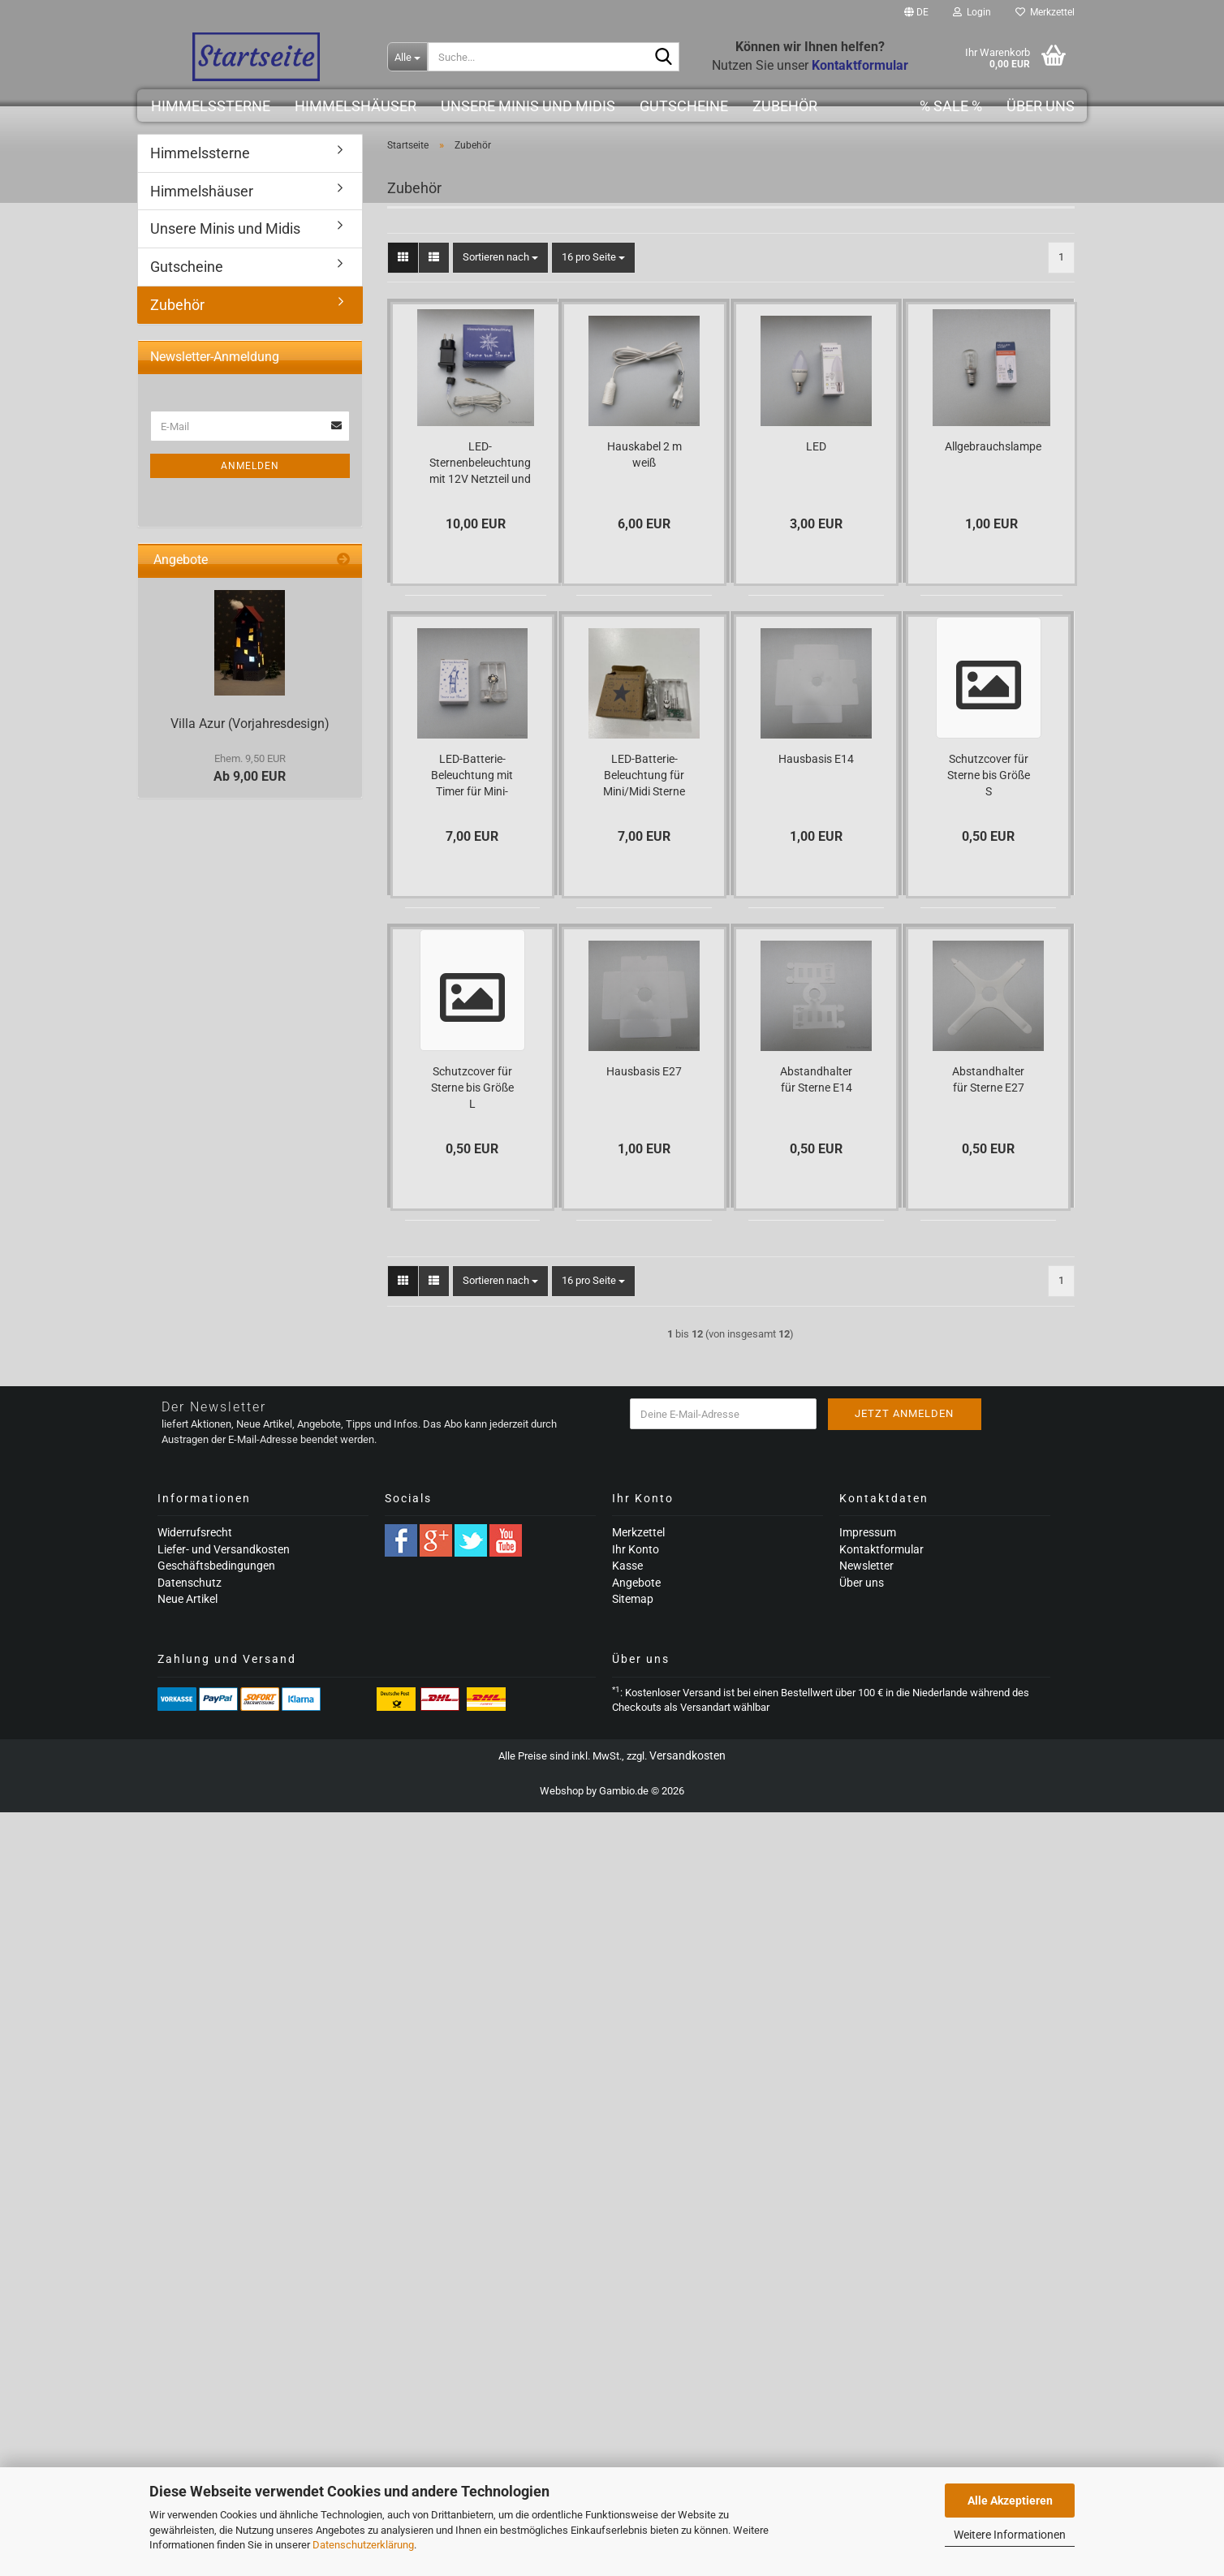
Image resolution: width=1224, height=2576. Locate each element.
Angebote (636, 1582)
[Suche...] (407, 56)
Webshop (562, 1791)
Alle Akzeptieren (1010, 2500)
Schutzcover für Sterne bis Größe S (988, 775)
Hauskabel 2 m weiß (644, 454)
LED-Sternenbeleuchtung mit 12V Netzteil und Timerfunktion (480, 463)
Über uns (1040, 105)
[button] (916, 12)
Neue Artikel (187, 1598)
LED (816, 446)
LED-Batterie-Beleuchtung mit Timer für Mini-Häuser (472, 775)
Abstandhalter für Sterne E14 (816, 1079)
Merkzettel (1045, 12)
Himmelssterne (210, 105)
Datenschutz (189, 1582)
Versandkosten (687, 1755)
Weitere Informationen (1010, 2534)
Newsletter (866, 1565)
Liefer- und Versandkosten (223, 1549)
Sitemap (632, 1598)
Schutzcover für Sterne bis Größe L (472, 1087)
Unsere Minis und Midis (528, 105)
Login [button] (972, 12)
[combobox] (500, 258)
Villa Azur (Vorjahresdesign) (250, 723)
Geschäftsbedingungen (216, 1565)
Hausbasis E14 (816, 758)
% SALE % (951, 105)
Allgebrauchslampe (993, 446)
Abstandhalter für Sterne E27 (988, 1079)
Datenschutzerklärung (363, 2545)
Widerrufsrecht (194, 1532)
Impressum (867, 1532)
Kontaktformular (881, 1549)
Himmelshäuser (355, 105)
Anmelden (250, 466)
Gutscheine (684, 105)
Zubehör (784, 105)
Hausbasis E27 (644, 1071)
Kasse (627, 1565)
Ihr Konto (635, 1549)
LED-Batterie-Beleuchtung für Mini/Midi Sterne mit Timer (644, 775)
